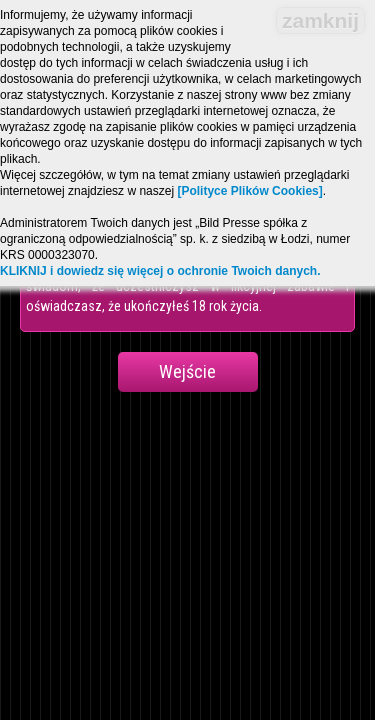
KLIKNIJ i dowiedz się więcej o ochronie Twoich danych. (160, 271)
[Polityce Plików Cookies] (249, 191)
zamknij (320, 20)
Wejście (187, 371)
